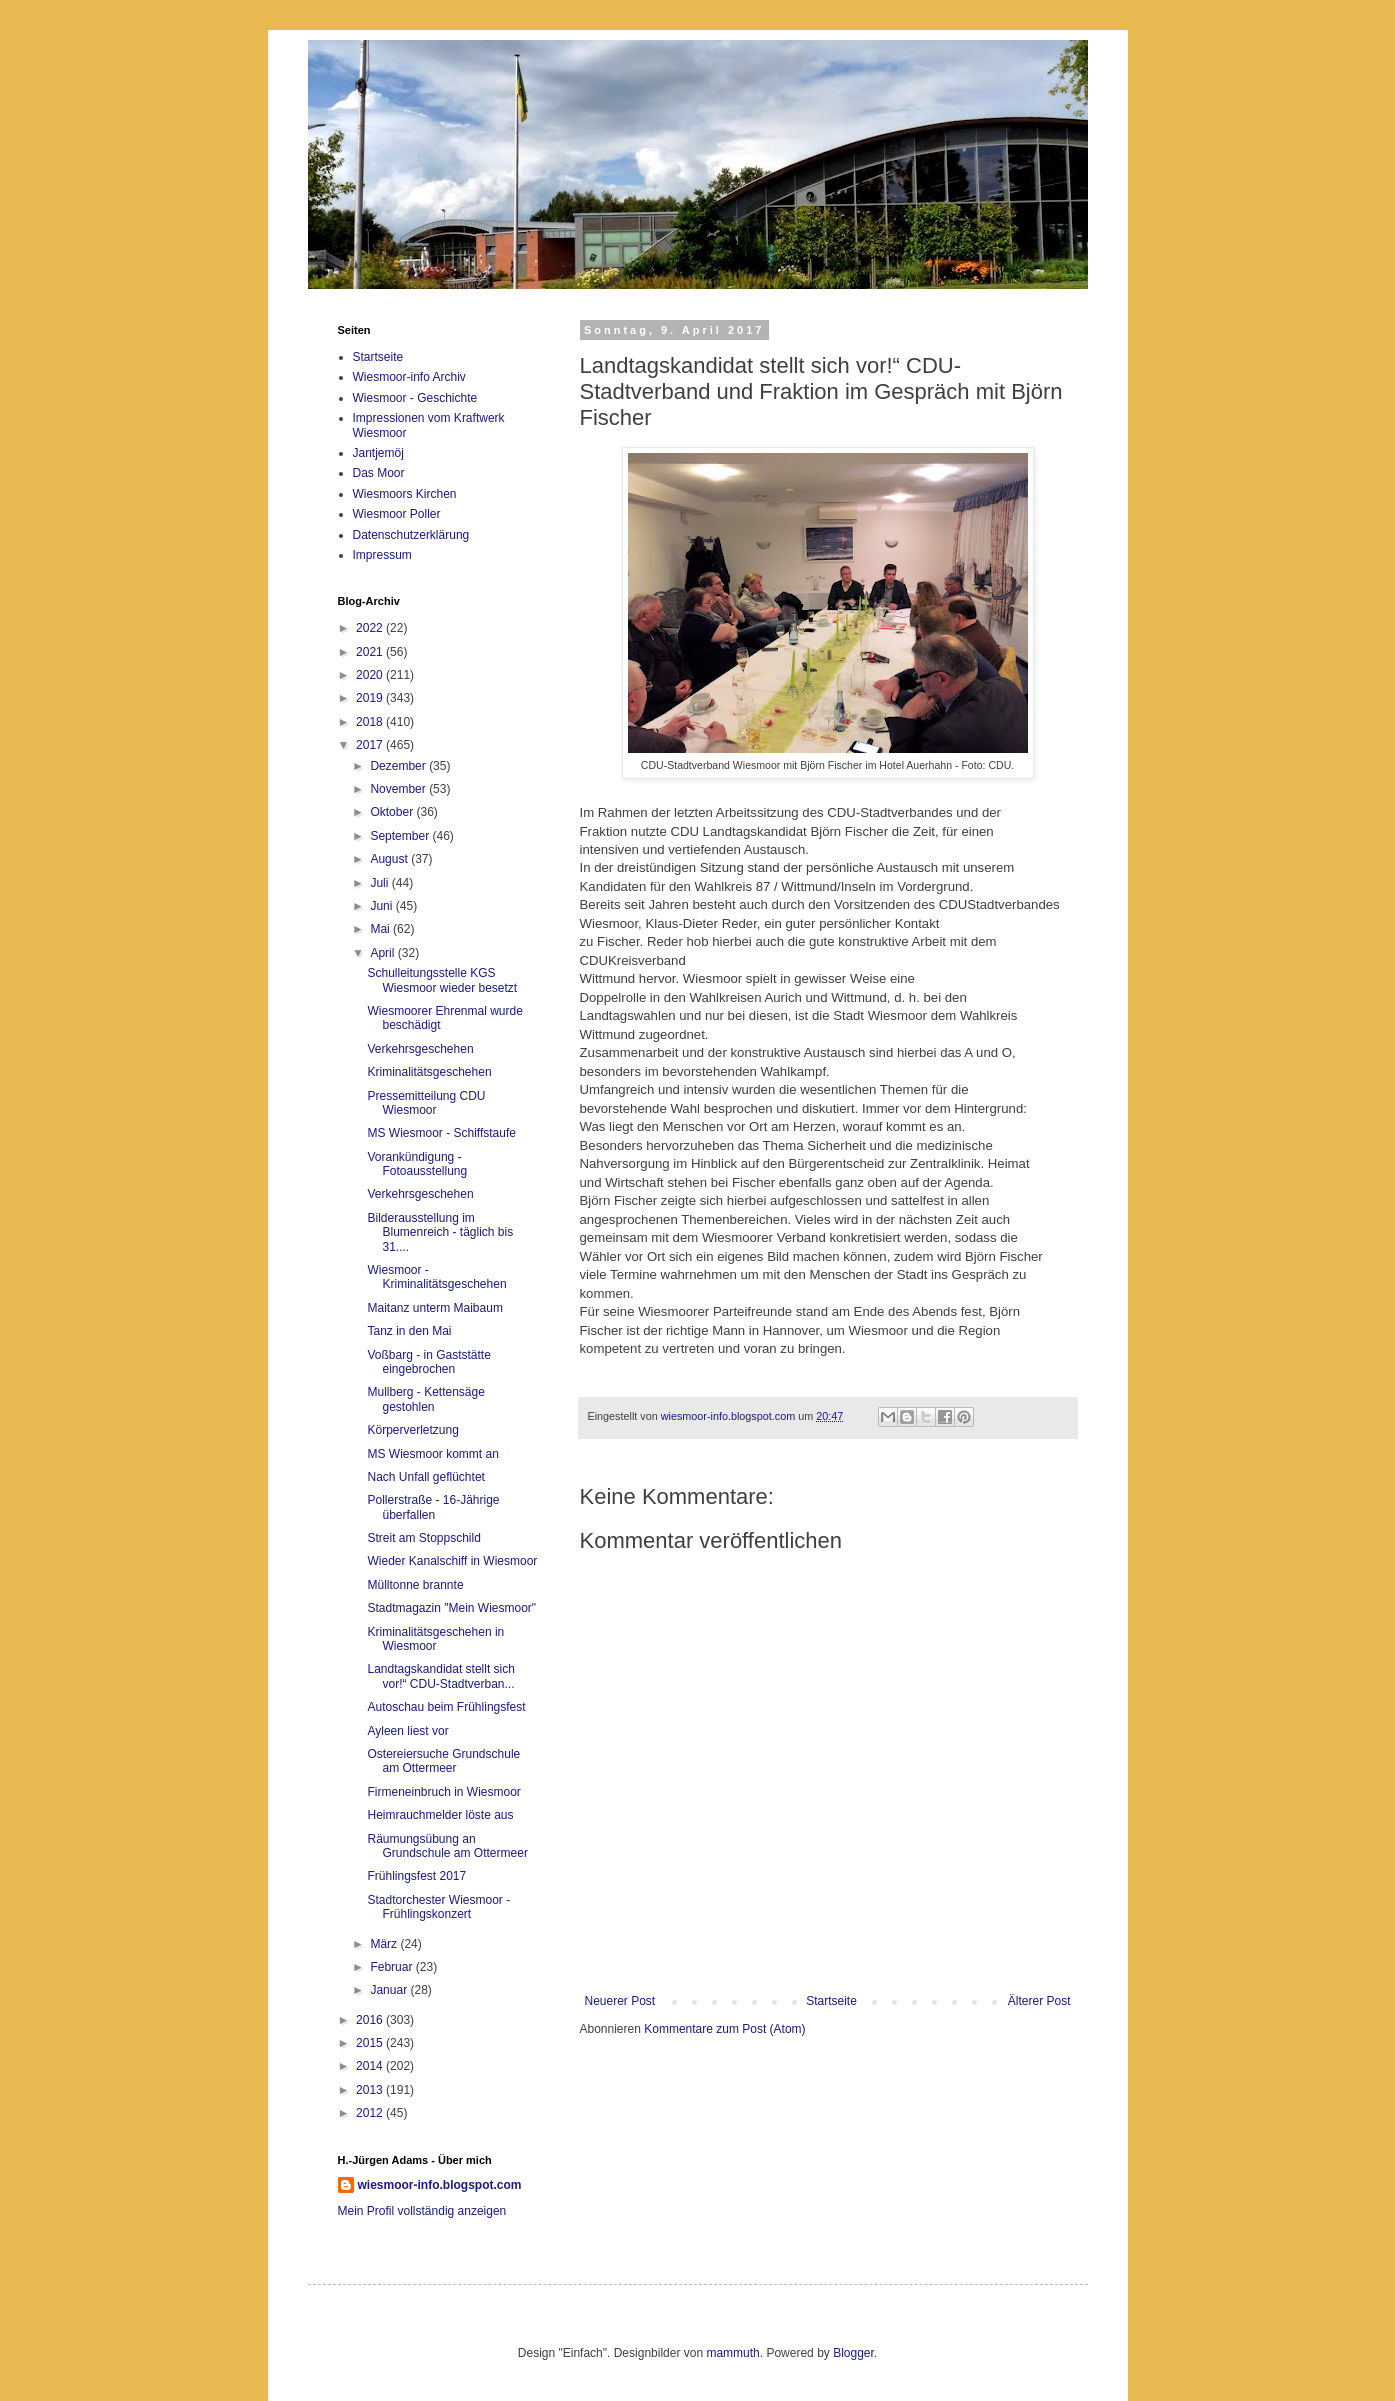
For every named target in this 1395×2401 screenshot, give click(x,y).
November (399, 789)
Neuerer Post (620, 2001)
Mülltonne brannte (415, 1585)
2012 (371, 2113)
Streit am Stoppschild (423, 1538)
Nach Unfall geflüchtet (425, 1477)
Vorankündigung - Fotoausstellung (417, 1164)
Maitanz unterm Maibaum (434, 1308)
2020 (371, 675)
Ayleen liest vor (407, 1731)
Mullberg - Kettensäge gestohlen (425, 1399)
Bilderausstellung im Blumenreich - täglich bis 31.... (440, 1232)
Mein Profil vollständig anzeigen (422, 2211)
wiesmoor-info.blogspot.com (440, 2185)
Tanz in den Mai (409, 1331)
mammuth (732, 2353)
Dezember (399, 766)
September (401, 836)
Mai (381, 929)
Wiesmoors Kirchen (405, 494)
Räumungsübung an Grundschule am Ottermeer (447, 1846)
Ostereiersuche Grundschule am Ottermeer (443, 1761)
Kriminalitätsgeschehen (429, 1072)
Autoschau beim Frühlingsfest (446, 1707)
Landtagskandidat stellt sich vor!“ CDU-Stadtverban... (440, 1676)
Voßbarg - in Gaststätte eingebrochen (428, 1362)
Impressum (382, 555)
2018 (371, 722)
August (390, 859)
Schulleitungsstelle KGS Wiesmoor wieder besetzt (442, 980)
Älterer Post (1039, 2001)
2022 (371, 628)
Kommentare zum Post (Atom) (724, 2029)
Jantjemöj (378, 453)
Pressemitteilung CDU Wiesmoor (426, 1103)
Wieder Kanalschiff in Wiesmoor (452, 1561)
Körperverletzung (412, 1430)
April (383, 953)
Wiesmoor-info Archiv (409, 377)
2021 (371, 652)
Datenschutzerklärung (411, 535)
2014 (371, 2066)
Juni (382, 906)
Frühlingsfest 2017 (416, 1876)
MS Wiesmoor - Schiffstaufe (441, 1133)
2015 (371, 2043)
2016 (371, 2020)
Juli (380, 883)
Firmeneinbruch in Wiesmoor (443, 1792)
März (385, 1944)
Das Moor (379, 473)
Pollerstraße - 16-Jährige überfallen (433, 1507)
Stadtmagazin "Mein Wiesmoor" (451, 1608)
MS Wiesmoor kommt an (432, 1454)
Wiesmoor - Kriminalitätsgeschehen (436, 1277)
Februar (392, 1967)
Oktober (393, 812)
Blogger (853, 2353)
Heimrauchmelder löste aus (440, 1815)
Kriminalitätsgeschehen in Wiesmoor (435, 1639)
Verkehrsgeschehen (420, 1049)
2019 (371, 698)
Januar (390, 1990)
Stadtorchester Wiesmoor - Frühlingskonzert (438, 1907)
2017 (371, 745)
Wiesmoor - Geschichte (415, 398)
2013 (371, 2090)
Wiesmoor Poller (397, 514)
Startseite (831, 2001)
